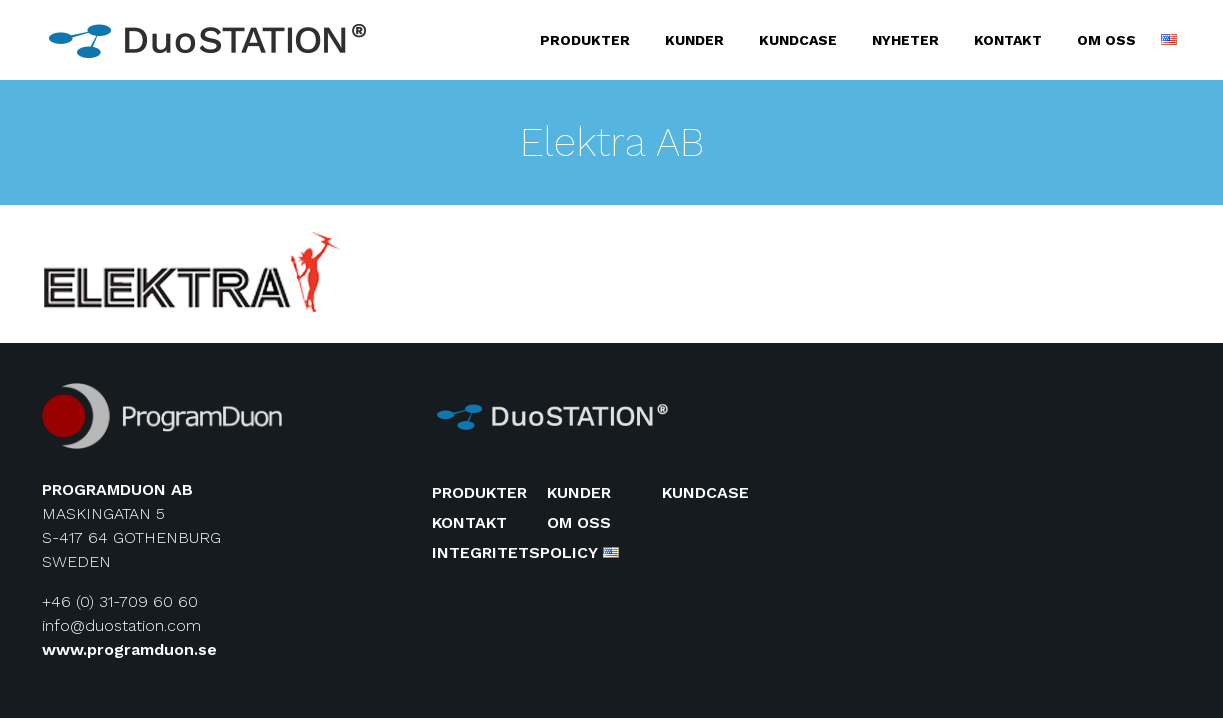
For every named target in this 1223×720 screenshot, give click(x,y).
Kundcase (798, 40)
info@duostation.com (121, 625)
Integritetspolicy (515, 552)
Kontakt (1008, 40)
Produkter (585, 40)
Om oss (1106, 40)
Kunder (694, 40)
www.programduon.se (129, 649)
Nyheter (905, 40)
